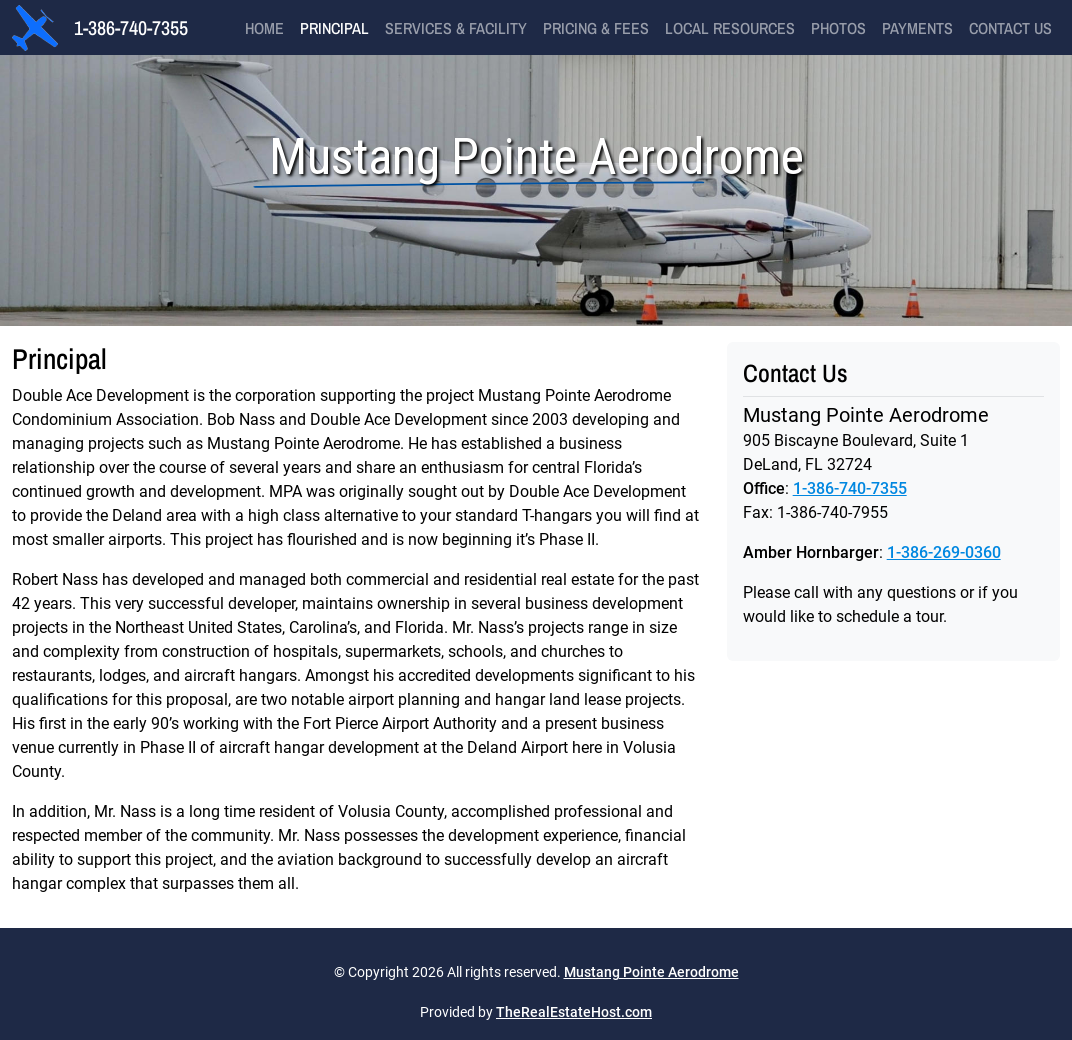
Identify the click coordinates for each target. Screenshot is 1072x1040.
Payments (917, 28)
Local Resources (730, 28)
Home (264, 28)
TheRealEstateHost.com (574, 1012)
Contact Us (1010, 28)
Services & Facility (456, 28)
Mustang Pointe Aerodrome (651, 972)
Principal (334, 28)
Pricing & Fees (596, 28)
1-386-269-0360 (944, 552)
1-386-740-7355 (131, 27)
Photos (838, 28)
